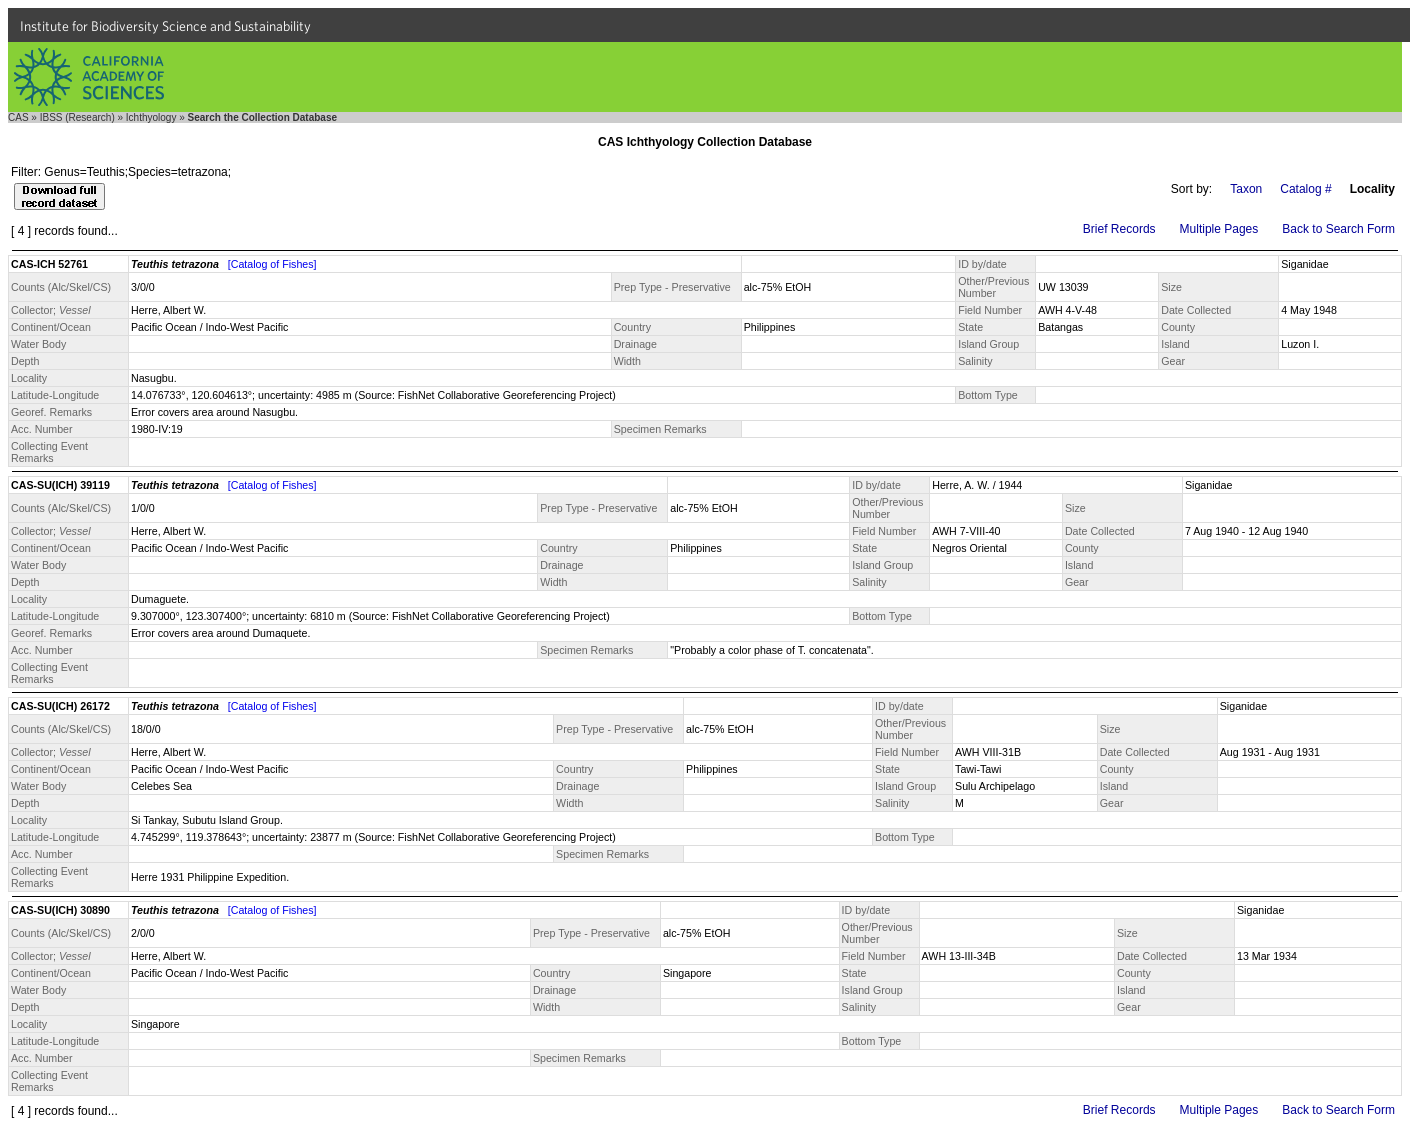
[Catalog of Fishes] (272, 264)
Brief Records (1119, 229)
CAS (18, 117)
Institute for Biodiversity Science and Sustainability (165, 26)
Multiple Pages (1219, 229)
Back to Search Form (1338, 229)
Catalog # (1305, 189)
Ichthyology (151, 117)
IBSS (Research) (77, 117)
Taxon (1246, 189)
